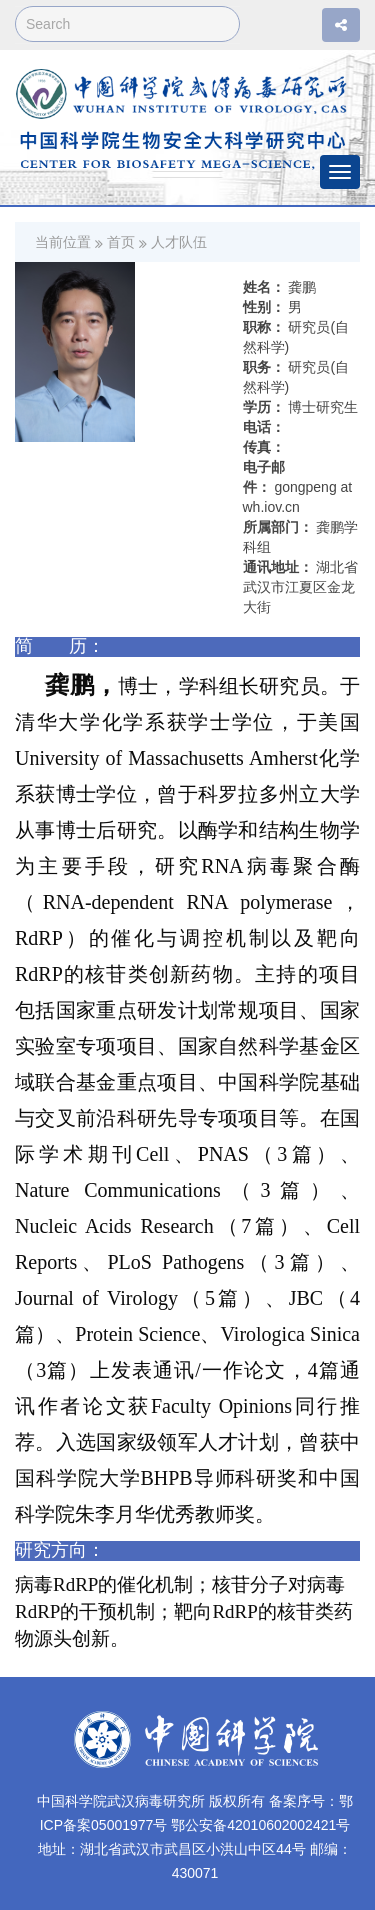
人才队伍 (179, 242)
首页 (121, 242)
